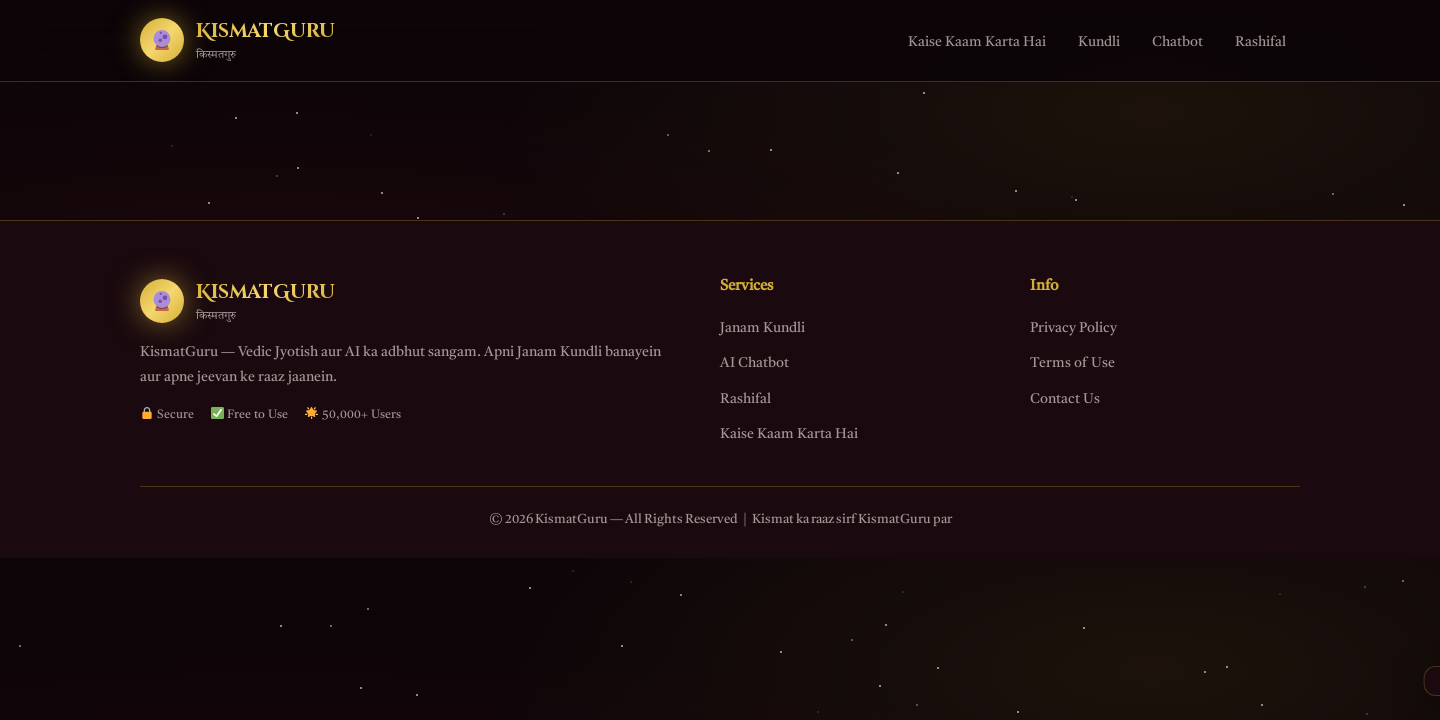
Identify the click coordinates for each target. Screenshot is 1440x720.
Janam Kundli (762, 328)
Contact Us (1065, 399)
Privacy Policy (1073, 328)
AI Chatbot (754, 363)
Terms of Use (1072, 363)
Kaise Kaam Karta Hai (977, 42)
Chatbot (1177, 42)
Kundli (1099, 42)
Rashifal (1260, 42)
